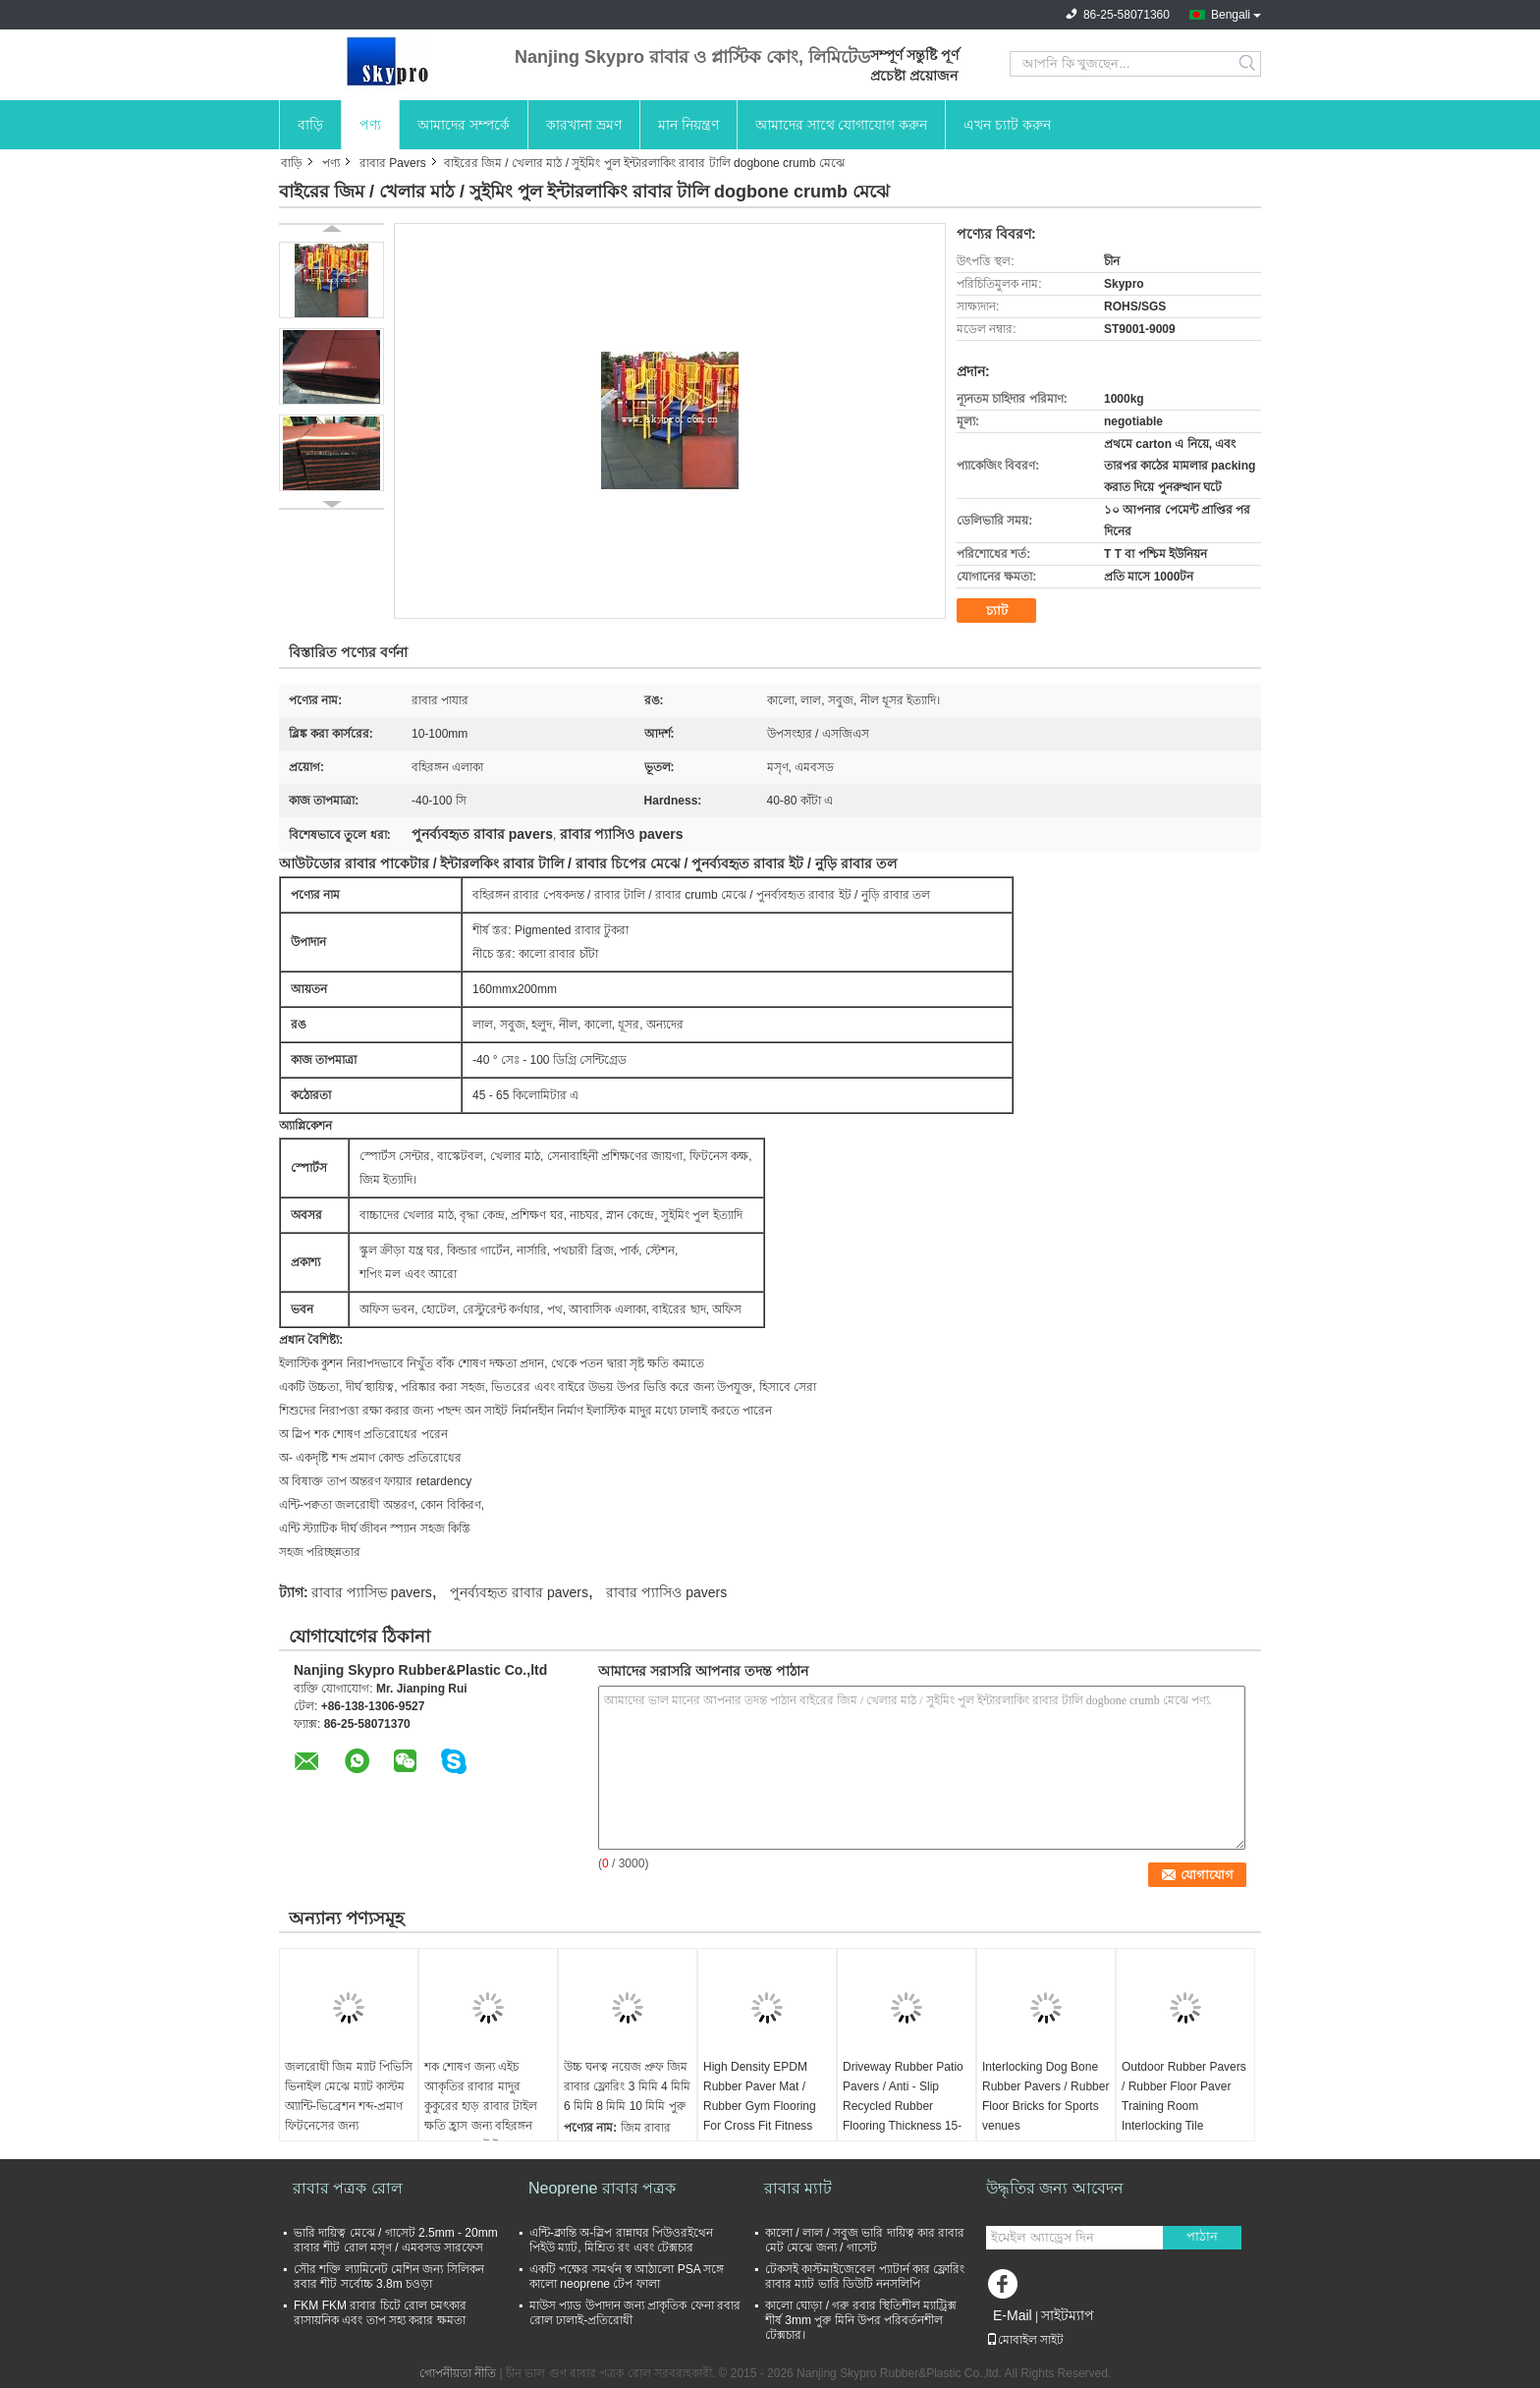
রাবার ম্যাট (798, 2188)
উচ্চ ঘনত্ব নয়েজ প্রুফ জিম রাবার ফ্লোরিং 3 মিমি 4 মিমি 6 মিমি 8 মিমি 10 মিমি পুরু (627, 2086)
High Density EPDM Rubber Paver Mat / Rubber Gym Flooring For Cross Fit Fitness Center (759, 2106)
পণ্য (370, 125)
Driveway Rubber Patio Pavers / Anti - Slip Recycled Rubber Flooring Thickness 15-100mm (903, 2106)
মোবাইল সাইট (1025, 2340)
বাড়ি (310, 125)
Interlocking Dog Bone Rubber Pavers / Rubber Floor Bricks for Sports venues (1045, 2096)
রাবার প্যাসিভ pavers (371, 1592)
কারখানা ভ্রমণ (584, 125)
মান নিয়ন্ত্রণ (688, 125)
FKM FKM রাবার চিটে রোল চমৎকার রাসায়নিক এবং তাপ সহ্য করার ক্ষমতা (380, 2313)
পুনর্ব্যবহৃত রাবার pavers (519, 1592)
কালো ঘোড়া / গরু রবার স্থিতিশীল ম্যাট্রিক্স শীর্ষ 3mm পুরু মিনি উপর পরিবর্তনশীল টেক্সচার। (861, 2320)
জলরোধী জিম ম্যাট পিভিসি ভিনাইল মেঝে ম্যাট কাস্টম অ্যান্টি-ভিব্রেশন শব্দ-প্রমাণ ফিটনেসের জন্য (348, 2096)
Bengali (1230, 15)
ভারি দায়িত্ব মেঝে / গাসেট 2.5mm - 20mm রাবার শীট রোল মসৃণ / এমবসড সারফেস (396, 2240)
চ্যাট (997, 610)
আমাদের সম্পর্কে (463, 125)
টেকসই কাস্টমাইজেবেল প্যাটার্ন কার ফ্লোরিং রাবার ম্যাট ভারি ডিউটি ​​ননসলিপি (864, 2276)
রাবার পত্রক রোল (348, 2188)
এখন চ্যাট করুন (1007, 125)
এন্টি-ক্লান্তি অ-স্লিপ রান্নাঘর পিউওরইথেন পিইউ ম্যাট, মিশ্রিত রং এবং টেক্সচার (621, 2240)
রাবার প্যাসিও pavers (666, 1592)
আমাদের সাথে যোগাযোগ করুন (841, 125)
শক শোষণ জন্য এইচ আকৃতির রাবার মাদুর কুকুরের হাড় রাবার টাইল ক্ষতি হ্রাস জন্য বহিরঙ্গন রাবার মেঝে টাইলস (480, 2106)
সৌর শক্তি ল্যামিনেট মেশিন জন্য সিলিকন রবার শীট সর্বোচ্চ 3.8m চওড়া (389, 2276)
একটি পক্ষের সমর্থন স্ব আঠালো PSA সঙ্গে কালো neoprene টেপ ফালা (626, 2276)
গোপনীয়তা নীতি (457, 2373)
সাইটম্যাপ (1067, 2315)
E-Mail (1012, 2315)
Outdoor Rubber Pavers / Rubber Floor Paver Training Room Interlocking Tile (1184, 2096)
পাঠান (1202, 2236)
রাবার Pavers (392, 163)
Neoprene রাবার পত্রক (602, 2188)
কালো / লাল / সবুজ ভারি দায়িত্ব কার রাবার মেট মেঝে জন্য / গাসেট (864, 2240)
